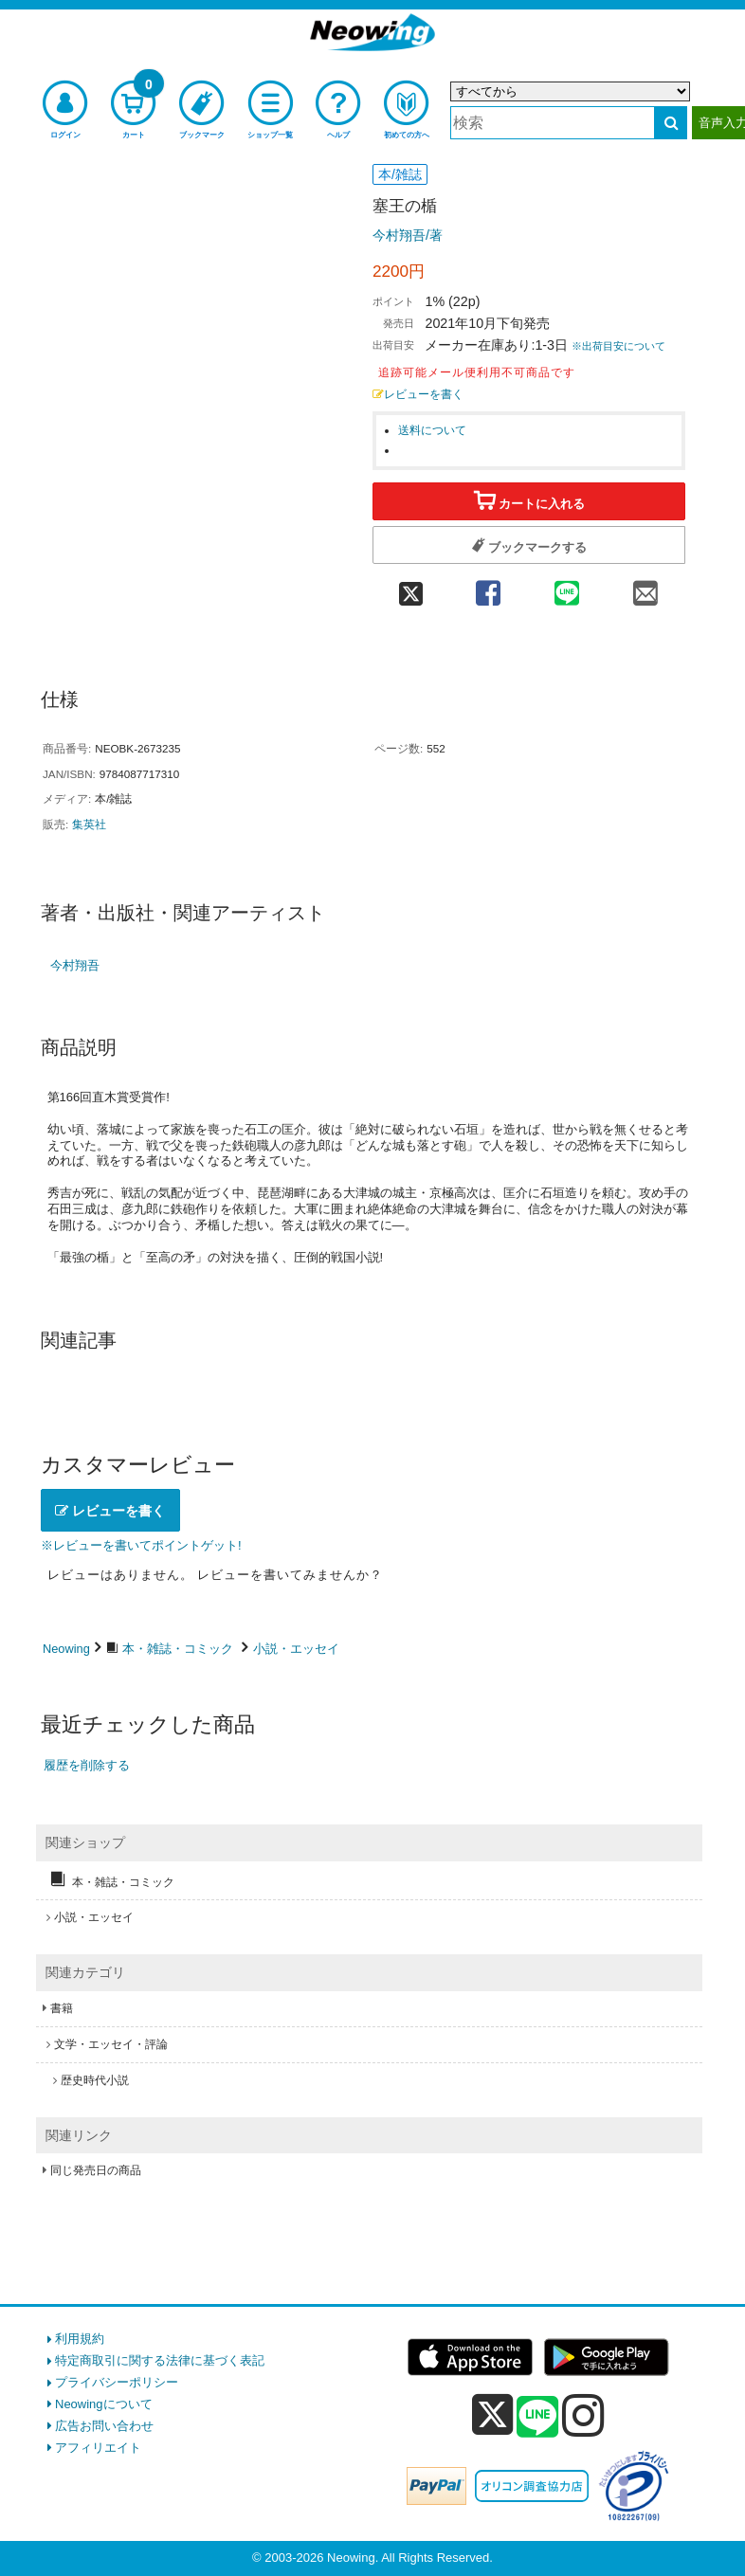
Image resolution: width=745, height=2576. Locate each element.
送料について (432, 430)
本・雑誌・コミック (177, 1649)
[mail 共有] (646, 587)
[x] (492, 2415)
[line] (537, 2418)
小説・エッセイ (296, 1649)
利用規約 (79, 2338)
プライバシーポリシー (116, 2382)
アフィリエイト (98, 2447)
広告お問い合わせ (104, 2426)
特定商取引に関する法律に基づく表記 (159, 2360)
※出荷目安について (618, 346)
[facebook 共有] (487, 587)
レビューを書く (417, 394)
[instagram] (583, 2415)
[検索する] (670, 122)
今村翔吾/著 (407, 235)
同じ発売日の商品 (95, 2170)
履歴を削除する (87, 1765)
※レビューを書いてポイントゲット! (141, 1545)
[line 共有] (566, 587)
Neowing (66, 1649)
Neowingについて (104, 2404)
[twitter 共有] (410, 587)
